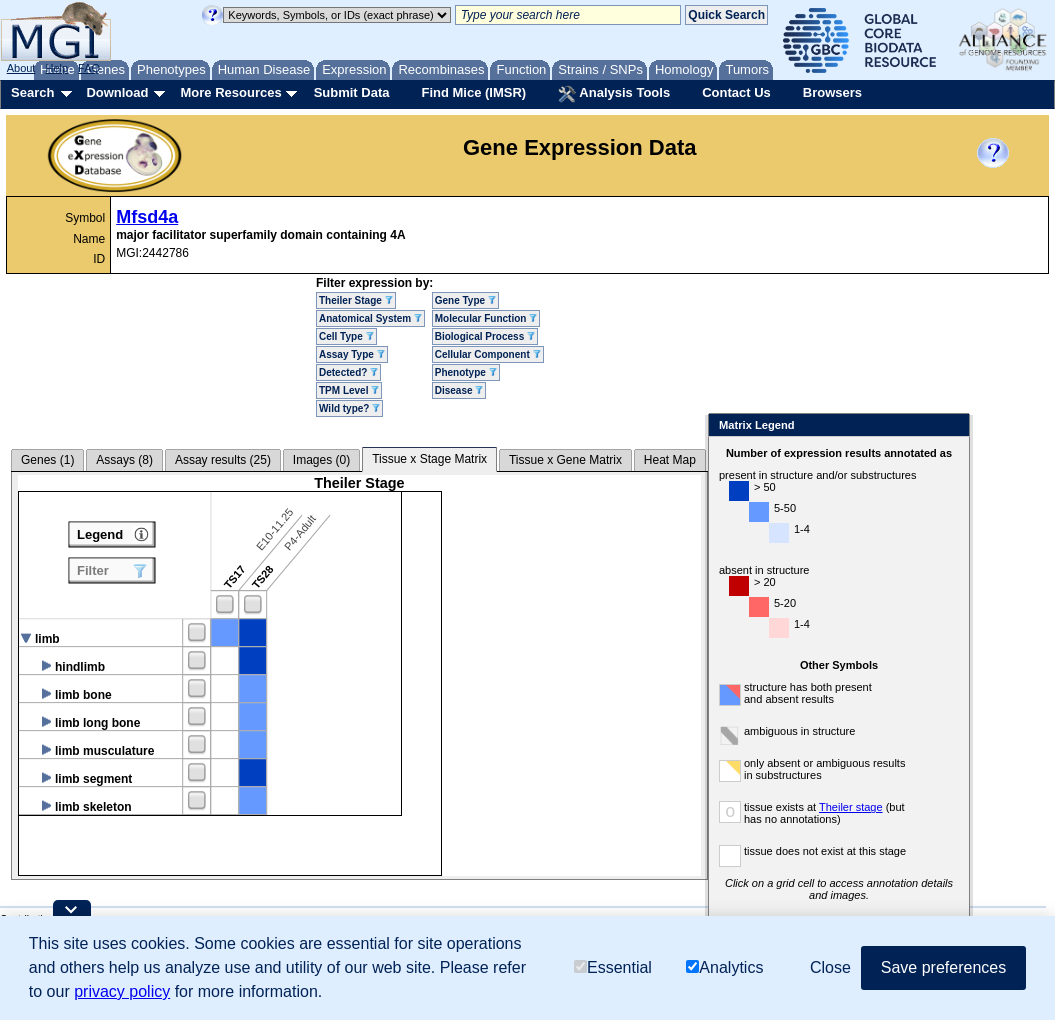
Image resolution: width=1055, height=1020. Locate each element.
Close (950, 426)
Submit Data (352, 92)
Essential (613, 967)
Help (56, 68)
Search (32, 92)
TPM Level (349, 390)
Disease (459, 390)
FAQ (89, 68)
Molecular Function (486, 318)
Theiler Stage (356, 300)
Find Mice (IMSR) (473, 92)
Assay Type (352, 354)
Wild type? (349, 408)
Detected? (348, 372)
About (21, 68)
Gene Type (465, 300)
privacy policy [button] (122, 991)
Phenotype (466, 372)
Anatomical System (370, 318)
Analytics (724, 967)
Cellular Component (488, 354)
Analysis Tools (614, 94)
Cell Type (346, 336)
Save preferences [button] (943, 967)
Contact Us (736, 92)
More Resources (230, 92)
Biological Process (485, 336)
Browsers (832, 92)
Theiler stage (851, 807)
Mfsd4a (147, 217)
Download (117, 92)
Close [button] (830, 967)
